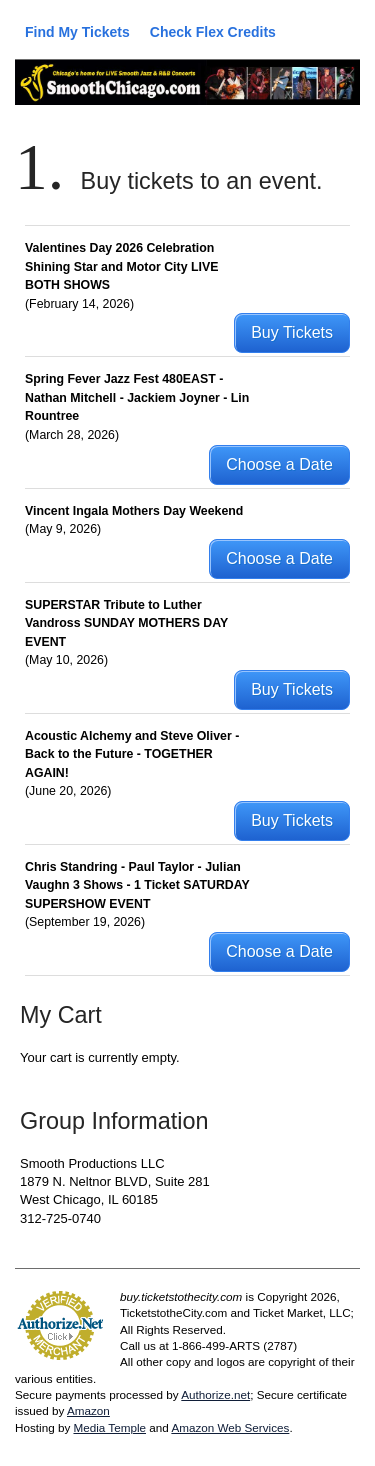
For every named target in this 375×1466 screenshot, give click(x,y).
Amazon (88, 1410)
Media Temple (109, 1427)
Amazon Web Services (230, 1427)
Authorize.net (215, 1394)
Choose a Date (279, 464)
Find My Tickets (77, 32)
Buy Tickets (292, 332)
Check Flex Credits (213, 32)
